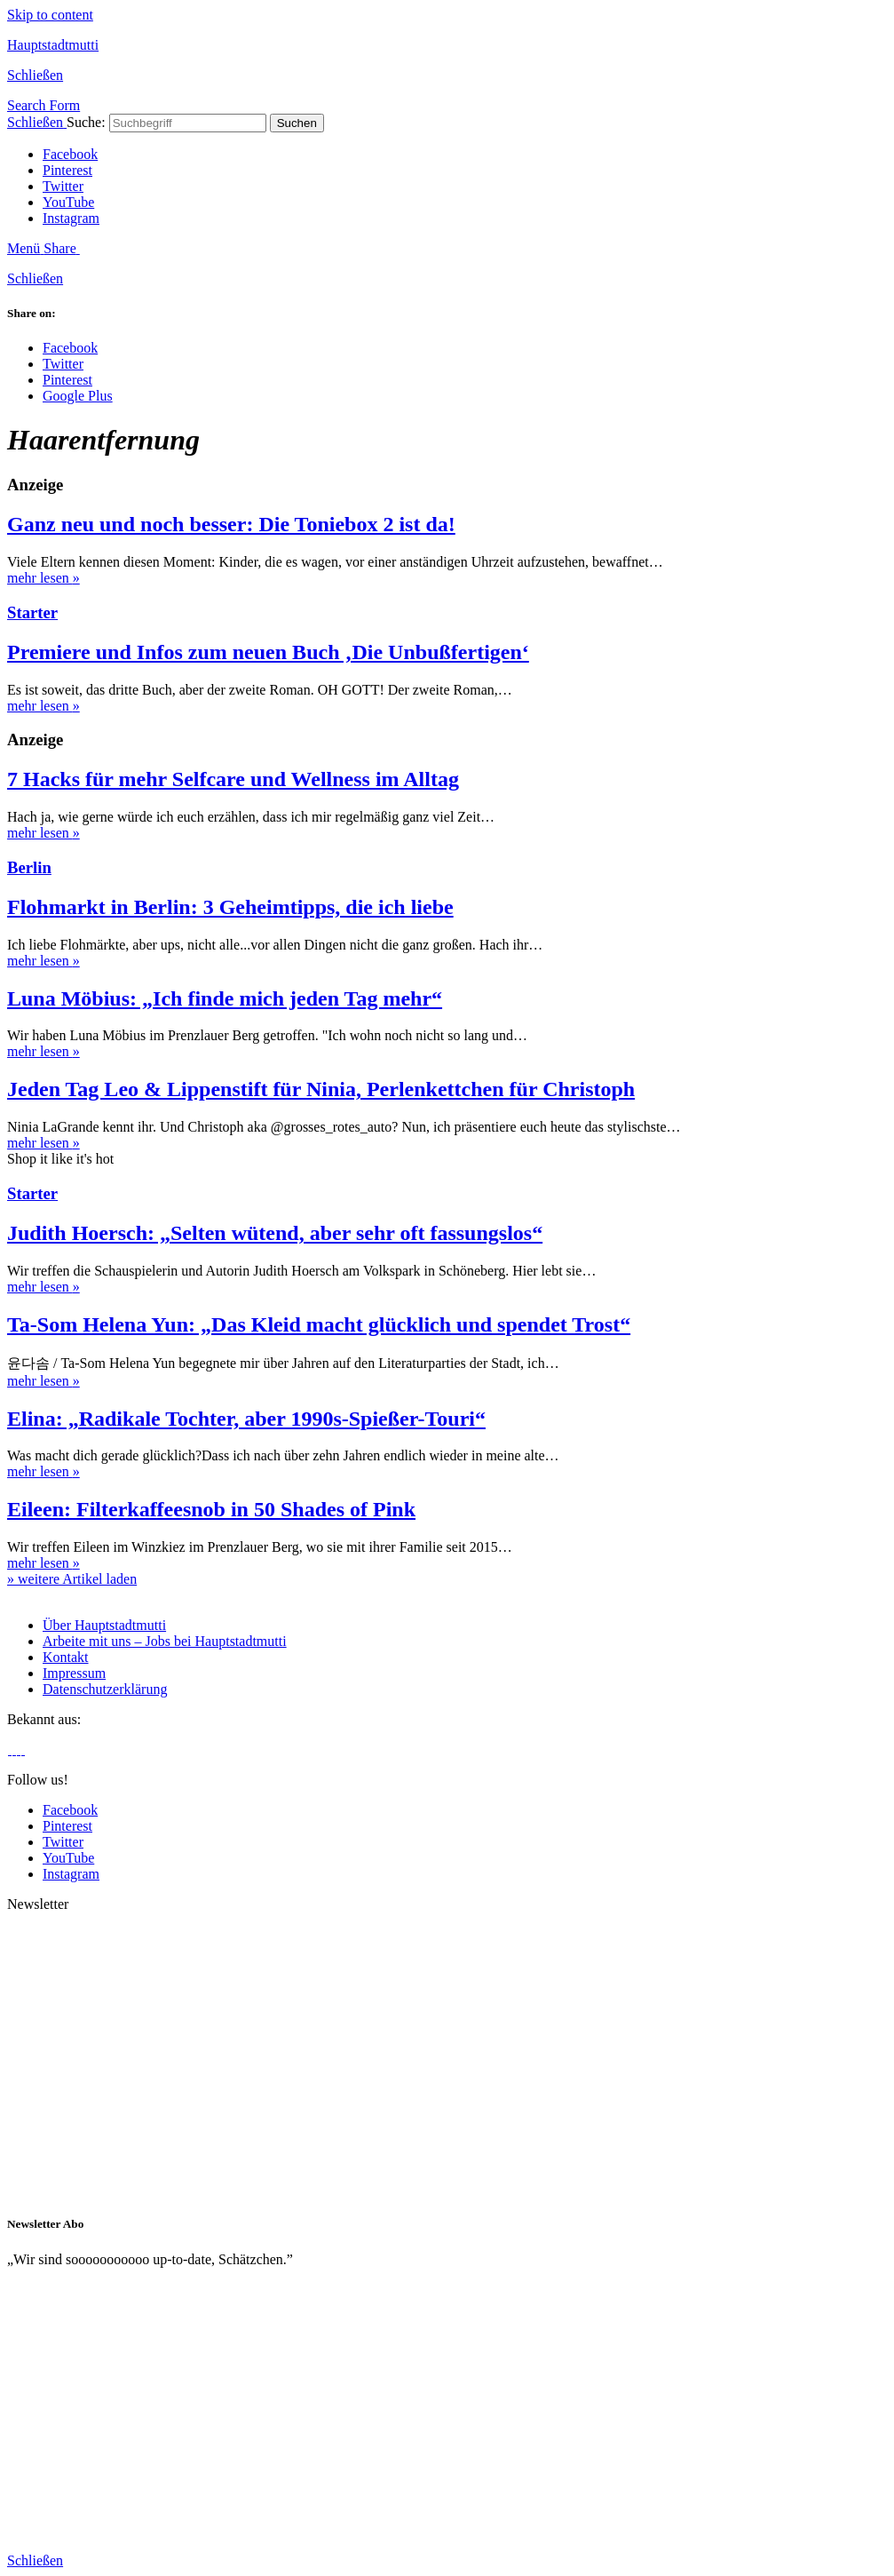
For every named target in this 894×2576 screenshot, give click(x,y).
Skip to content (50, 14)
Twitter (63, 186)
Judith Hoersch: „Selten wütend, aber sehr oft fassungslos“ (274, 1232)
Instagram (71, 218)
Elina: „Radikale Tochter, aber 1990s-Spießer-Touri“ (246, 1418)
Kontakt (66, 1657)
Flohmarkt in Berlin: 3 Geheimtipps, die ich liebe (230, 906)
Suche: (86, 122)
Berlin (29, 867)
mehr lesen (43, 577)
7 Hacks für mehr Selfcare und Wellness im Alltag (233, 779)
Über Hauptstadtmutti (104, 1625)
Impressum (74, 1673)
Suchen (297, 123)
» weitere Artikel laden (72, 1578)
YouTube (68, 202)
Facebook (70, 154)
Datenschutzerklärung (105, 1689)
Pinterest (67, 170)
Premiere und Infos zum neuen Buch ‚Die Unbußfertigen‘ (268, 652)
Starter (32, 612)
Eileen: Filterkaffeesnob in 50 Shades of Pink (211, 1509)
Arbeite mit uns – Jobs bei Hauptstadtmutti (165, 1641)
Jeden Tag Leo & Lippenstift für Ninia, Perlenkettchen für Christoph (321, 1089)
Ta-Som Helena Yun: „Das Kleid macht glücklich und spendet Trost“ (318, 1324)
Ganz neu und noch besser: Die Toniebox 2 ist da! (231, 524)
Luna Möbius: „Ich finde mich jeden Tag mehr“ (224, 998)
